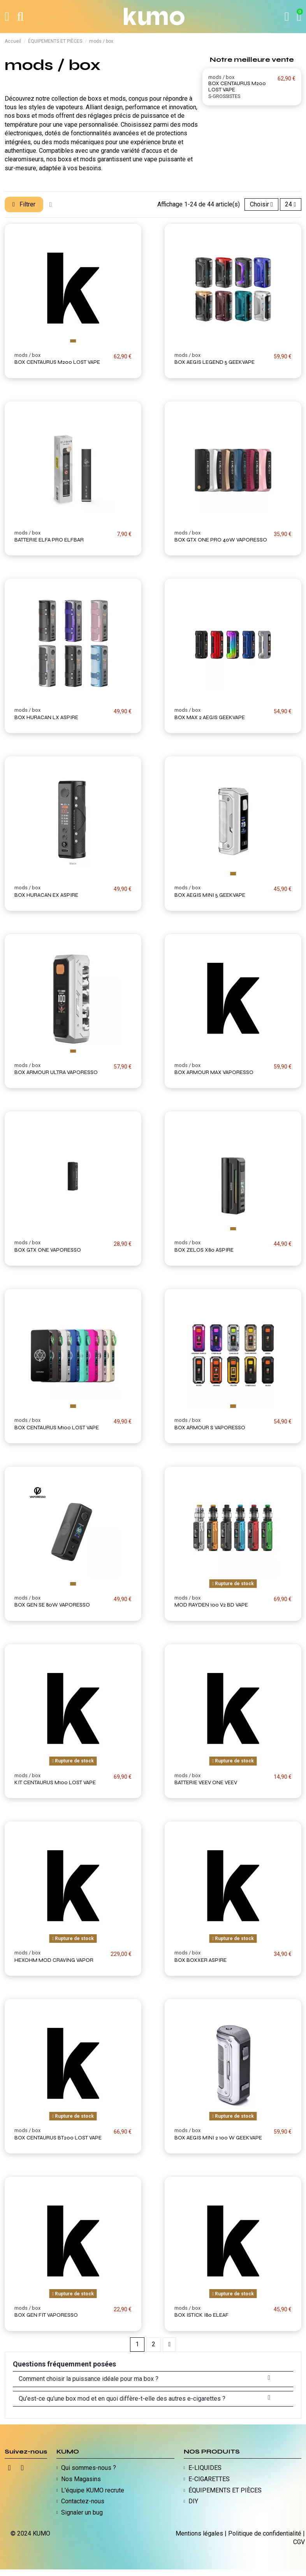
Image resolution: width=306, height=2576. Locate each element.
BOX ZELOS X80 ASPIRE (204, 1250)
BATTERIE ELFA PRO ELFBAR (49, 539)
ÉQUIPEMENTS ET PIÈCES (225, 2490)
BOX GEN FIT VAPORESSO (46, 2315)
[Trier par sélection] (259, 204)
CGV (299, 2542)
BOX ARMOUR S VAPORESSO (209, 1427)
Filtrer (25, 204)
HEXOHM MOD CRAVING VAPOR (53, 1960)
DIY (193, 2501)
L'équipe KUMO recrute (92, 2490)
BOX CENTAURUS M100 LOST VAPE (56, 1427)
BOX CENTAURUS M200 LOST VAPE (237, 86)
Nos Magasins (81, 2479)
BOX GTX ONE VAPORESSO (47, 1250)
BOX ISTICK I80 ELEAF (201, 2315)
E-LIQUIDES (205, 2467)
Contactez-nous (82, 2501)
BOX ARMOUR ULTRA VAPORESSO (56, 1072)
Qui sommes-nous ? (88, 2467)
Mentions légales (199, 2533)
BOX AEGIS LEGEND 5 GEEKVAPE (214, 362)
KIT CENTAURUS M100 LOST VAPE (55, 1782)
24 (289, 204)
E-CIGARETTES (209, 2479)
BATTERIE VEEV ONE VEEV (205, 1782)
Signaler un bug (82, 2512)
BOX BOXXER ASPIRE (200, 1960)
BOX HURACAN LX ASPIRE (46, 717)
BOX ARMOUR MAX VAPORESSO (213, 1072)
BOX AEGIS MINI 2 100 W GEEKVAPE (218, 2137)
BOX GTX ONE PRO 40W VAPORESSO (220, 539)
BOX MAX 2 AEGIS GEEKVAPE (209, 717)
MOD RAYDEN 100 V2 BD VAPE (211, 1605)
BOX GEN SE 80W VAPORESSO (52, 1605)
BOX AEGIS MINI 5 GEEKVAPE (209, 895)
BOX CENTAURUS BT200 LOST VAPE (58, 2137)
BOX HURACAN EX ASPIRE (46, 895)
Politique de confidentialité (264, 2533)
